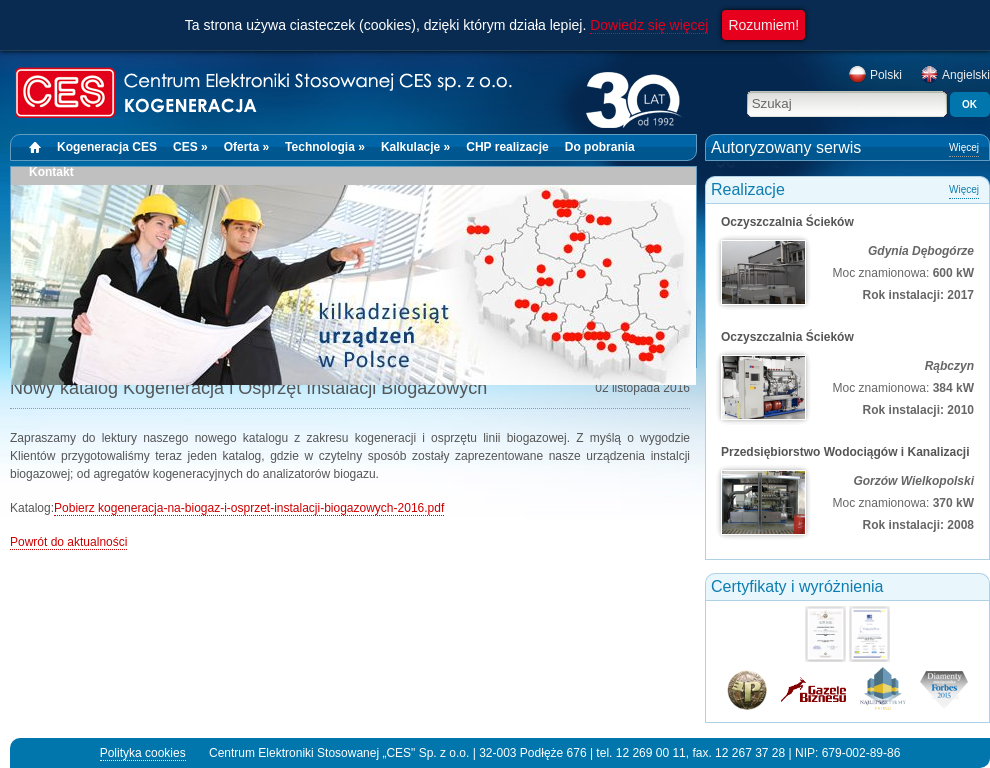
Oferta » (246, 147)
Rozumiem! (763, 25)
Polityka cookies (143, 753)
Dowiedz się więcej (649, 25)
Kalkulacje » (415, 147)
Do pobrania (600, 147)
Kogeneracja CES (107, 147)
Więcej (964, 147)
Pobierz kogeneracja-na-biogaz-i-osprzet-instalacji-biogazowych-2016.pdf (249, 508)
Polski (875, 75)
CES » (190, 147)
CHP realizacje (507, 147)
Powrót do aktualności (68, 542)
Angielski (955, 75)
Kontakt (51, 172)
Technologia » (325, 147)
